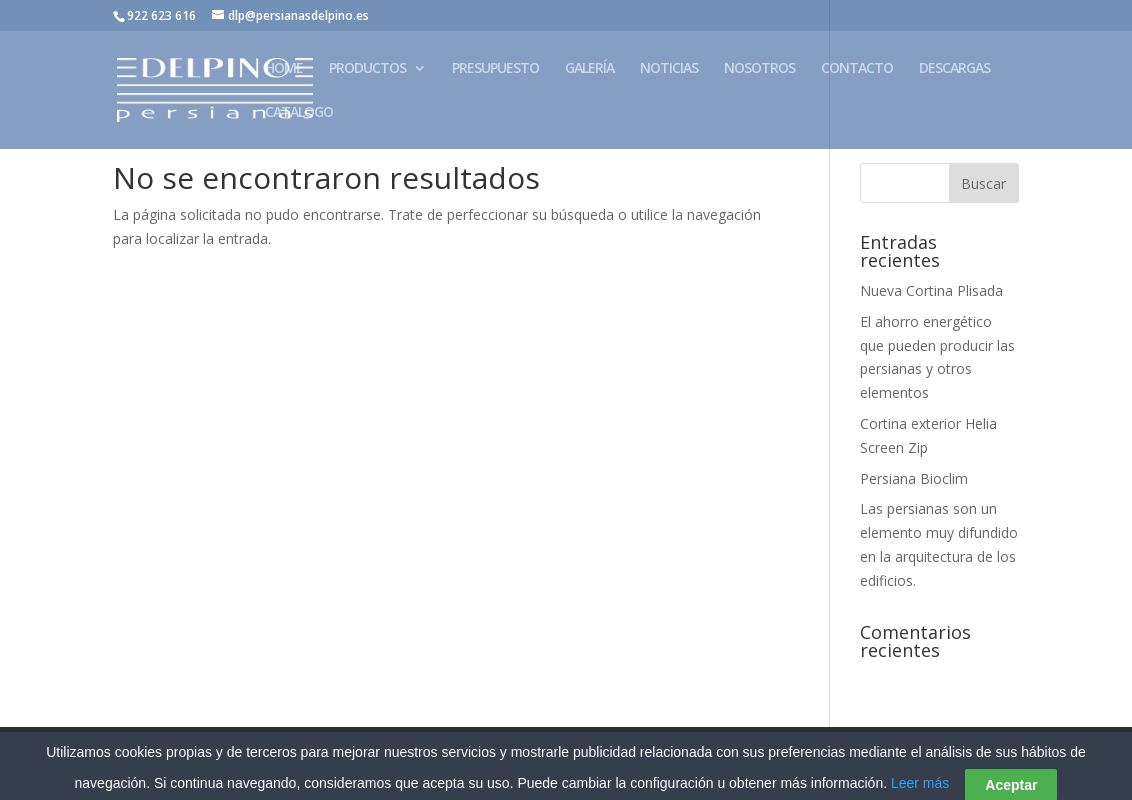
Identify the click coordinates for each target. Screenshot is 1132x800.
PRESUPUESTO (495, 69)
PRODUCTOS (367, 69)
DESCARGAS (954, 69)
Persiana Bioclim (914, 478)
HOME (284, 69)
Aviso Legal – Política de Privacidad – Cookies (269, 753)
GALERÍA (589, 69)
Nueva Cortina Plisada (931, 290)
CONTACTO (857, 69)
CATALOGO (299, 113)
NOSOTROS (759, 69)
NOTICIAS (669, 69)
